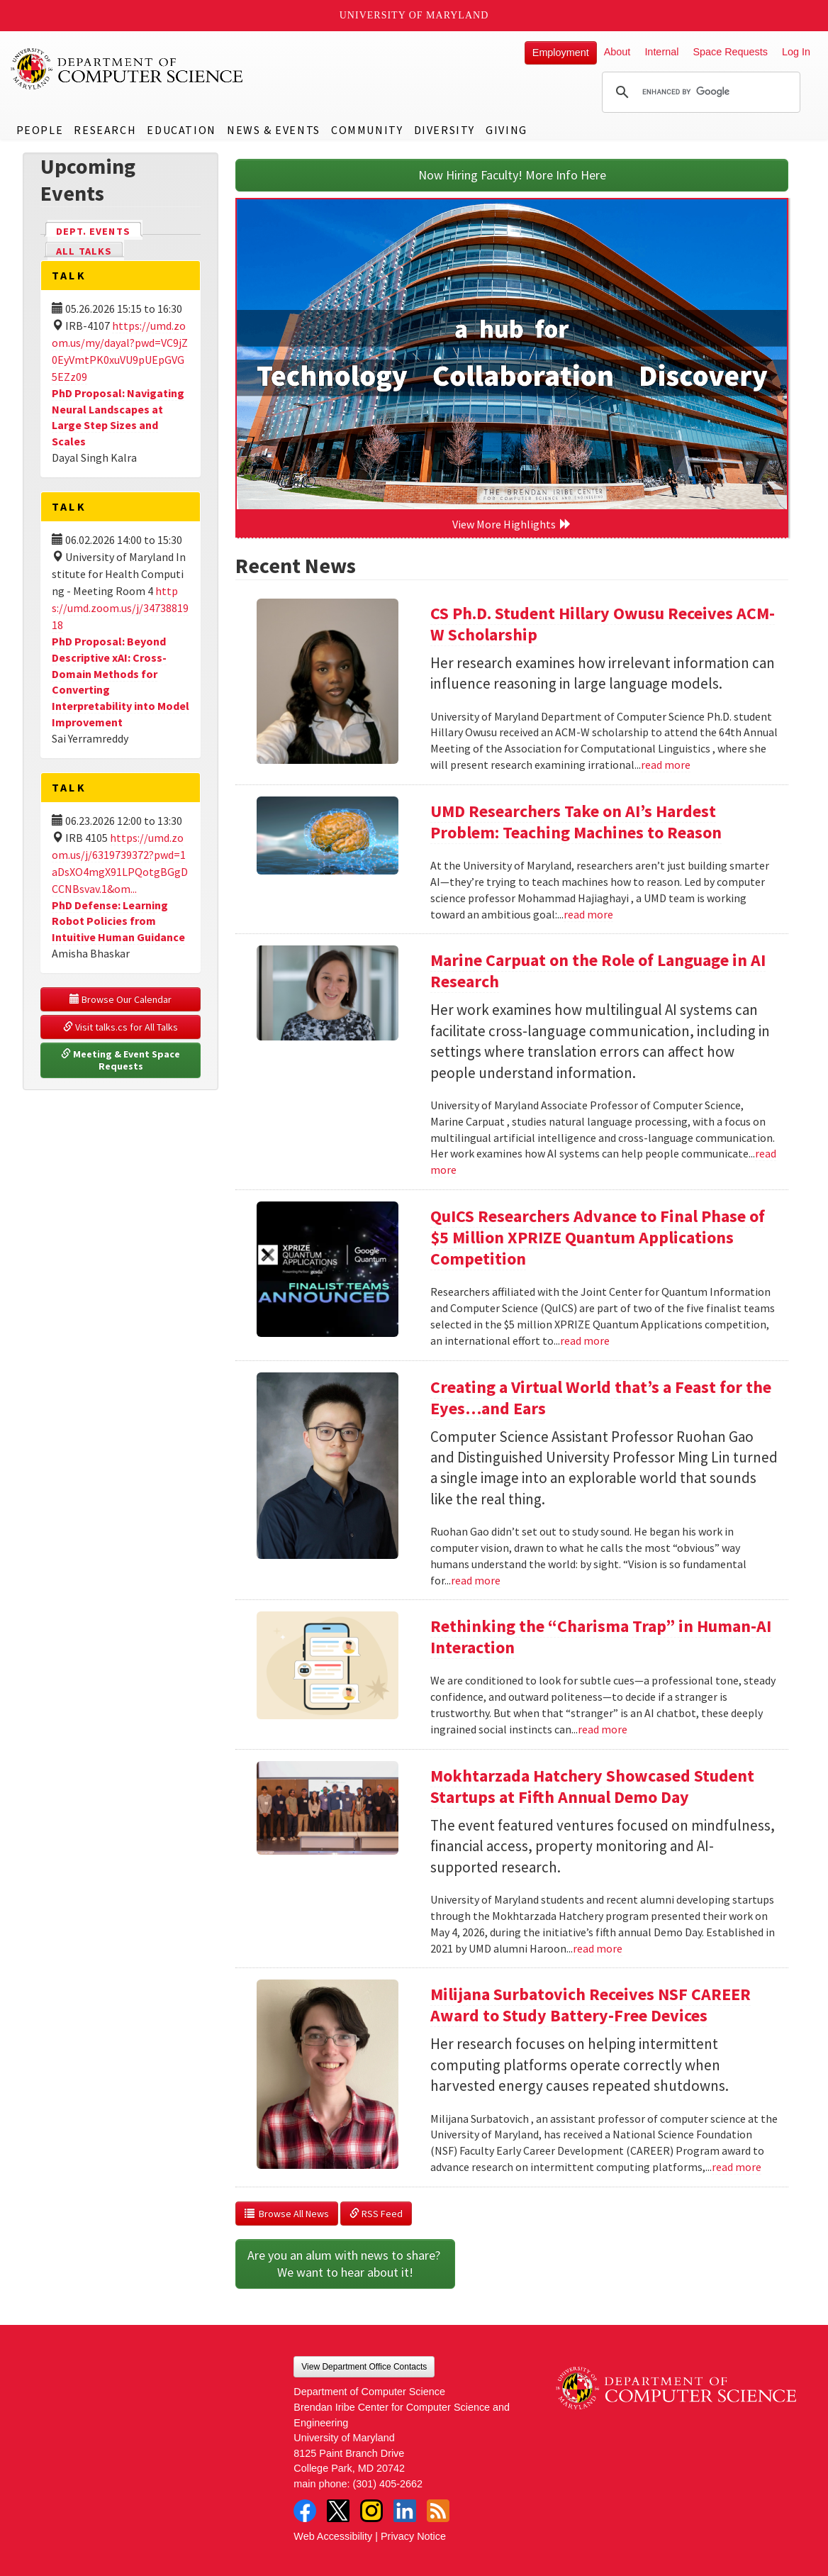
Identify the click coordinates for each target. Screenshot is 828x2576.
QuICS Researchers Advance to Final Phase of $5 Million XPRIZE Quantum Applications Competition (597, 1237)
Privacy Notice (413, 2536)
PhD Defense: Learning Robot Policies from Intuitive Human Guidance (118, 921)
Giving (506, 130)
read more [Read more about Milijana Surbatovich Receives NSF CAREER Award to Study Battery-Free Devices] (736, 2167)
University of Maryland (414, 15)
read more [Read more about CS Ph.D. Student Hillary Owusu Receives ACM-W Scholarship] (665, 764)
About (617, 51)
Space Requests (730, 51)
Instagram (371, 2510)
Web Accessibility (332, 2536)
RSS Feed (376, 2213)
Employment (560, 52)
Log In (796, 51)
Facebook (304, 2510)
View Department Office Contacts (364, 2367)
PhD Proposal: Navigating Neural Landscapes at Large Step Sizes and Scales (118, 417)
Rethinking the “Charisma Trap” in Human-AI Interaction (600, 1636)
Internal (661, 51)
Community (367, 130)
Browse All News (287, 2213)
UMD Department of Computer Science (128, 68)
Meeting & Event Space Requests (121, 1060)
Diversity (444, 130)
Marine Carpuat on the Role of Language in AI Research (598, 970)
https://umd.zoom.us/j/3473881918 (120, 608)
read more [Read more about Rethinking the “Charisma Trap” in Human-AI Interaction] (602, 1729)
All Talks (84, 251)
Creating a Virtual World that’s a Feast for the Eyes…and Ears (600, 1397)
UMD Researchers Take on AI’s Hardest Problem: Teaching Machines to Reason (576, 821)
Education (181, 130)
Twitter (338, 2510)
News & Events (273, 130)
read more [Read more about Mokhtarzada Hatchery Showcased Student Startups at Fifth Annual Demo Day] (597, 1948)
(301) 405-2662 (388, 2483)
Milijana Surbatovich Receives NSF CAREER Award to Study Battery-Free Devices (590, 2004)
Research (105, 130)
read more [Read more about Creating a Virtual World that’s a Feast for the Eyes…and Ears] (475, 1580)
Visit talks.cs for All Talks (120, 1027)
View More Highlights (511, 524)
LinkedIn (404, 2510)
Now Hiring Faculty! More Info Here (512, 175)
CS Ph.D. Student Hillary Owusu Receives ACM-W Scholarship (602, 623)
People (40, 130)
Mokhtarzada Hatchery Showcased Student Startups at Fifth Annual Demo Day (592, 1786)
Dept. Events (99, 230)
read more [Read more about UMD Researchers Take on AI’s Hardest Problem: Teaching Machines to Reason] (588, 914)
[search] (699, 92)
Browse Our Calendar (120, 999)
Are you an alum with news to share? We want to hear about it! (345, 2263)
